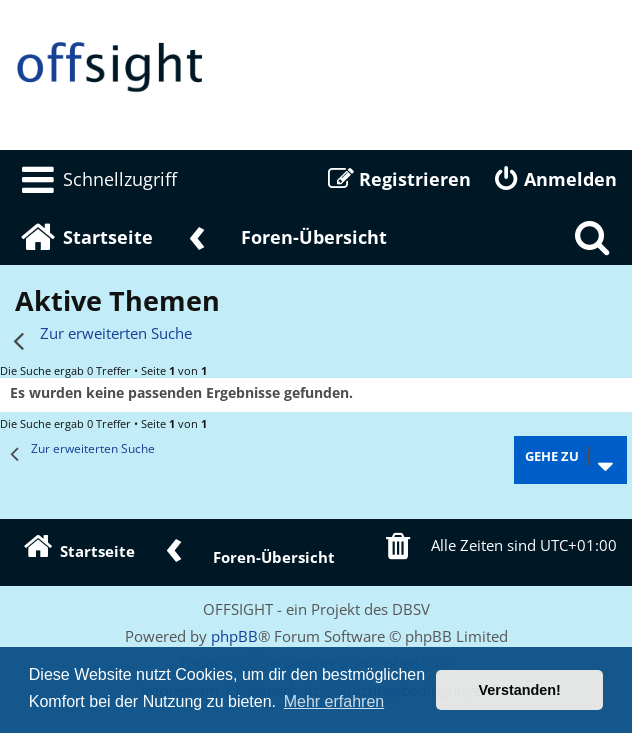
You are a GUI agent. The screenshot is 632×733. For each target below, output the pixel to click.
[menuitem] (96, 179)
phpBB (234, 636)
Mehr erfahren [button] (334, 701)
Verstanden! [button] (520, 690)
